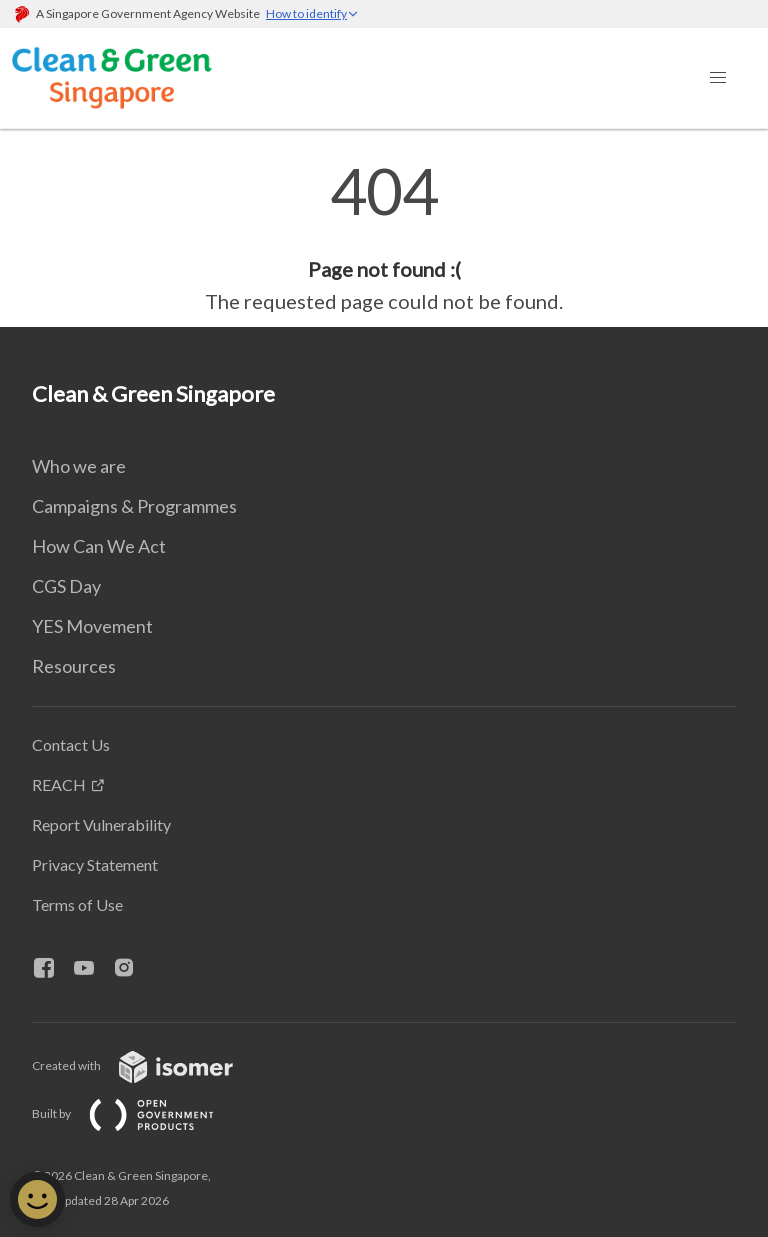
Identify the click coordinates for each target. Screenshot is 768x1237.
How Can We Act (99, 546)
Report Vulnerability (101, 824)
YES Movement (92, 626)
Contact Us (71, 744)
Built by (139, 1113)
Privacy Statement (95, 864)
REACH (59, 784)
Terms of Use (77, 904)
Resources (74, 666)
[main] (384, 238)
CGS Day (66, 586)
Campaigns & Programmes (134, 506)
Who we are (79, 466)
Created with (148, 1065)
